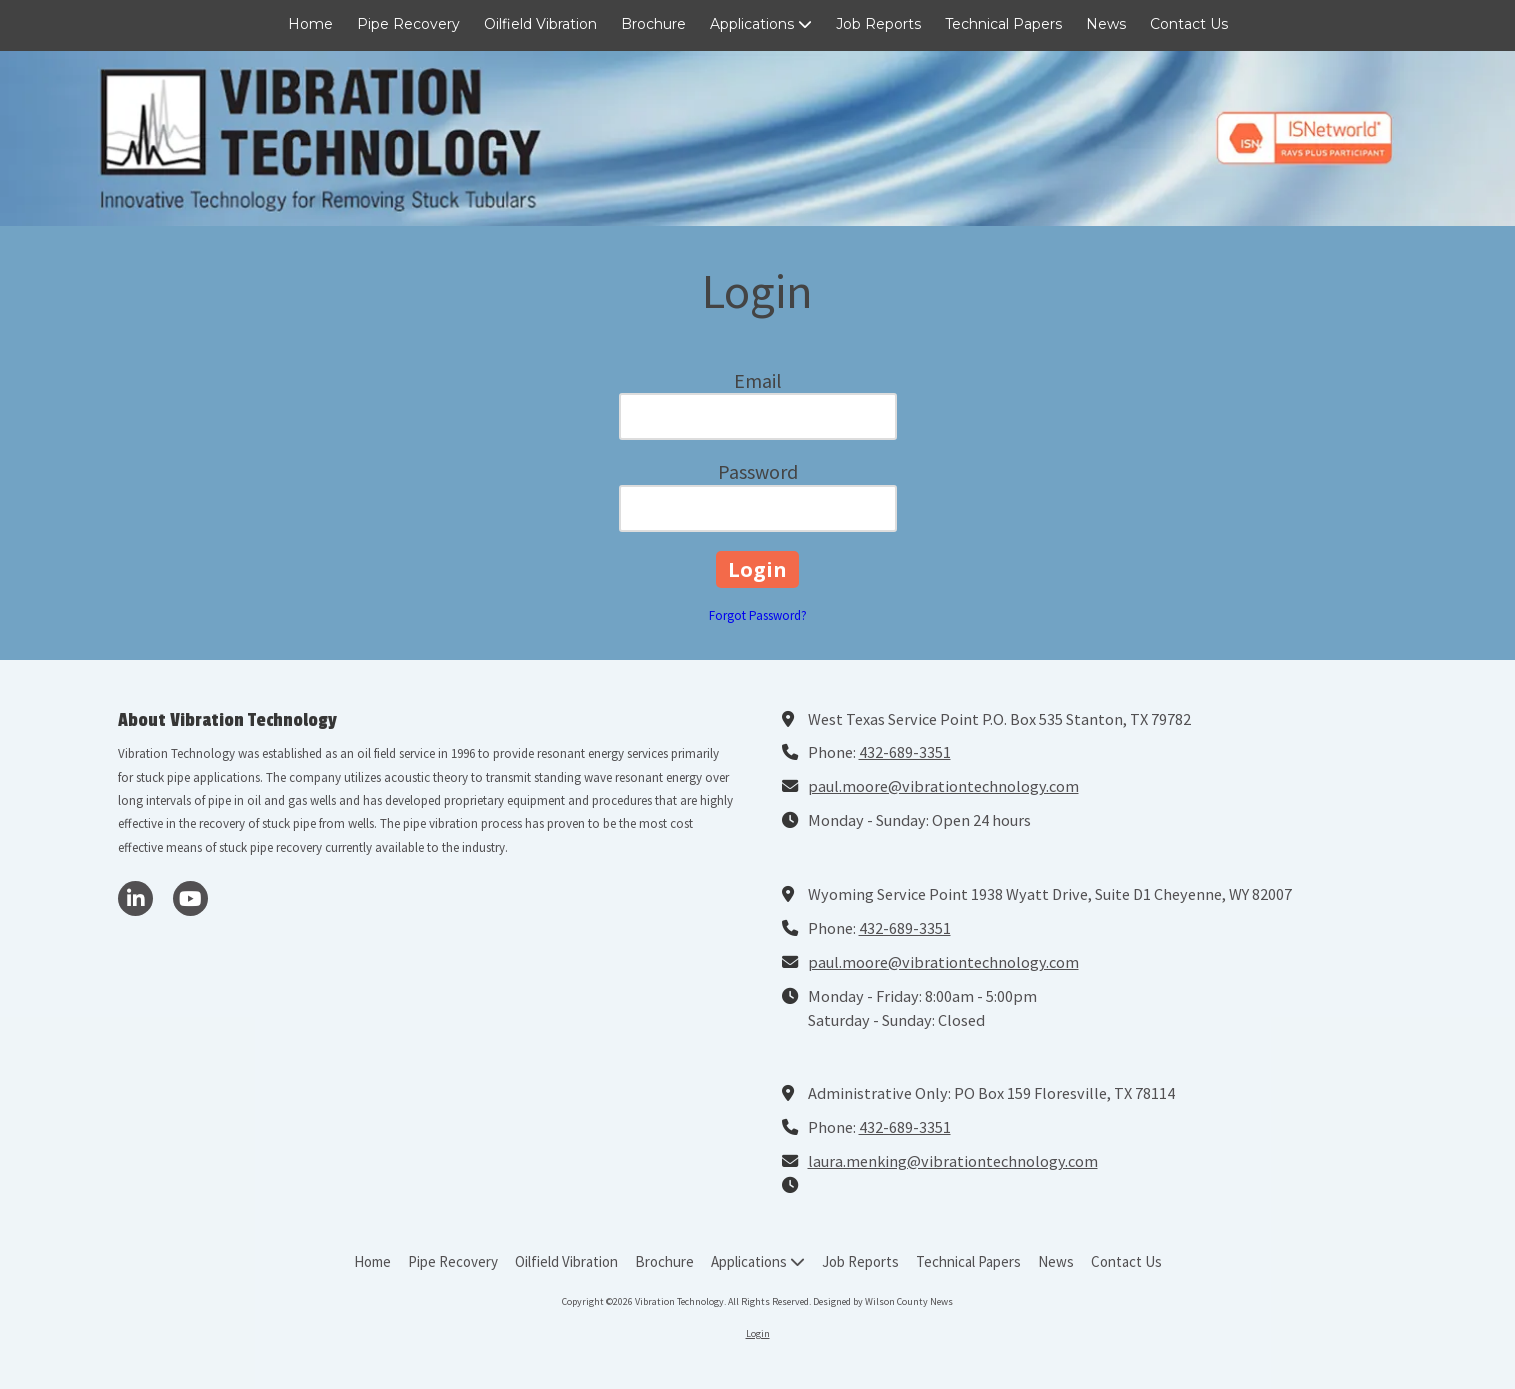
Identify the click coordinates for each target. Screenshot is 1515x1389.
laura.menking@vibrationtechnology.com (953, 1161)
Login (758, 1333)
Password (758, 471)
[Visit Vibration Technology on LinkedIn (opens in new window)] (135, 898)
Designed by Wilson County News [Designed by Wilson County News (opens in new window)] (883, 1301)
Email (758, 380)
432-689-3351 (905, 752)
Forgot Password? (758, 615)
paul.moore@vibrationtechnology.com (943, 786)
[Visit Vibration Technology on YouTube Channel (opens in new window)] (190, 898)
